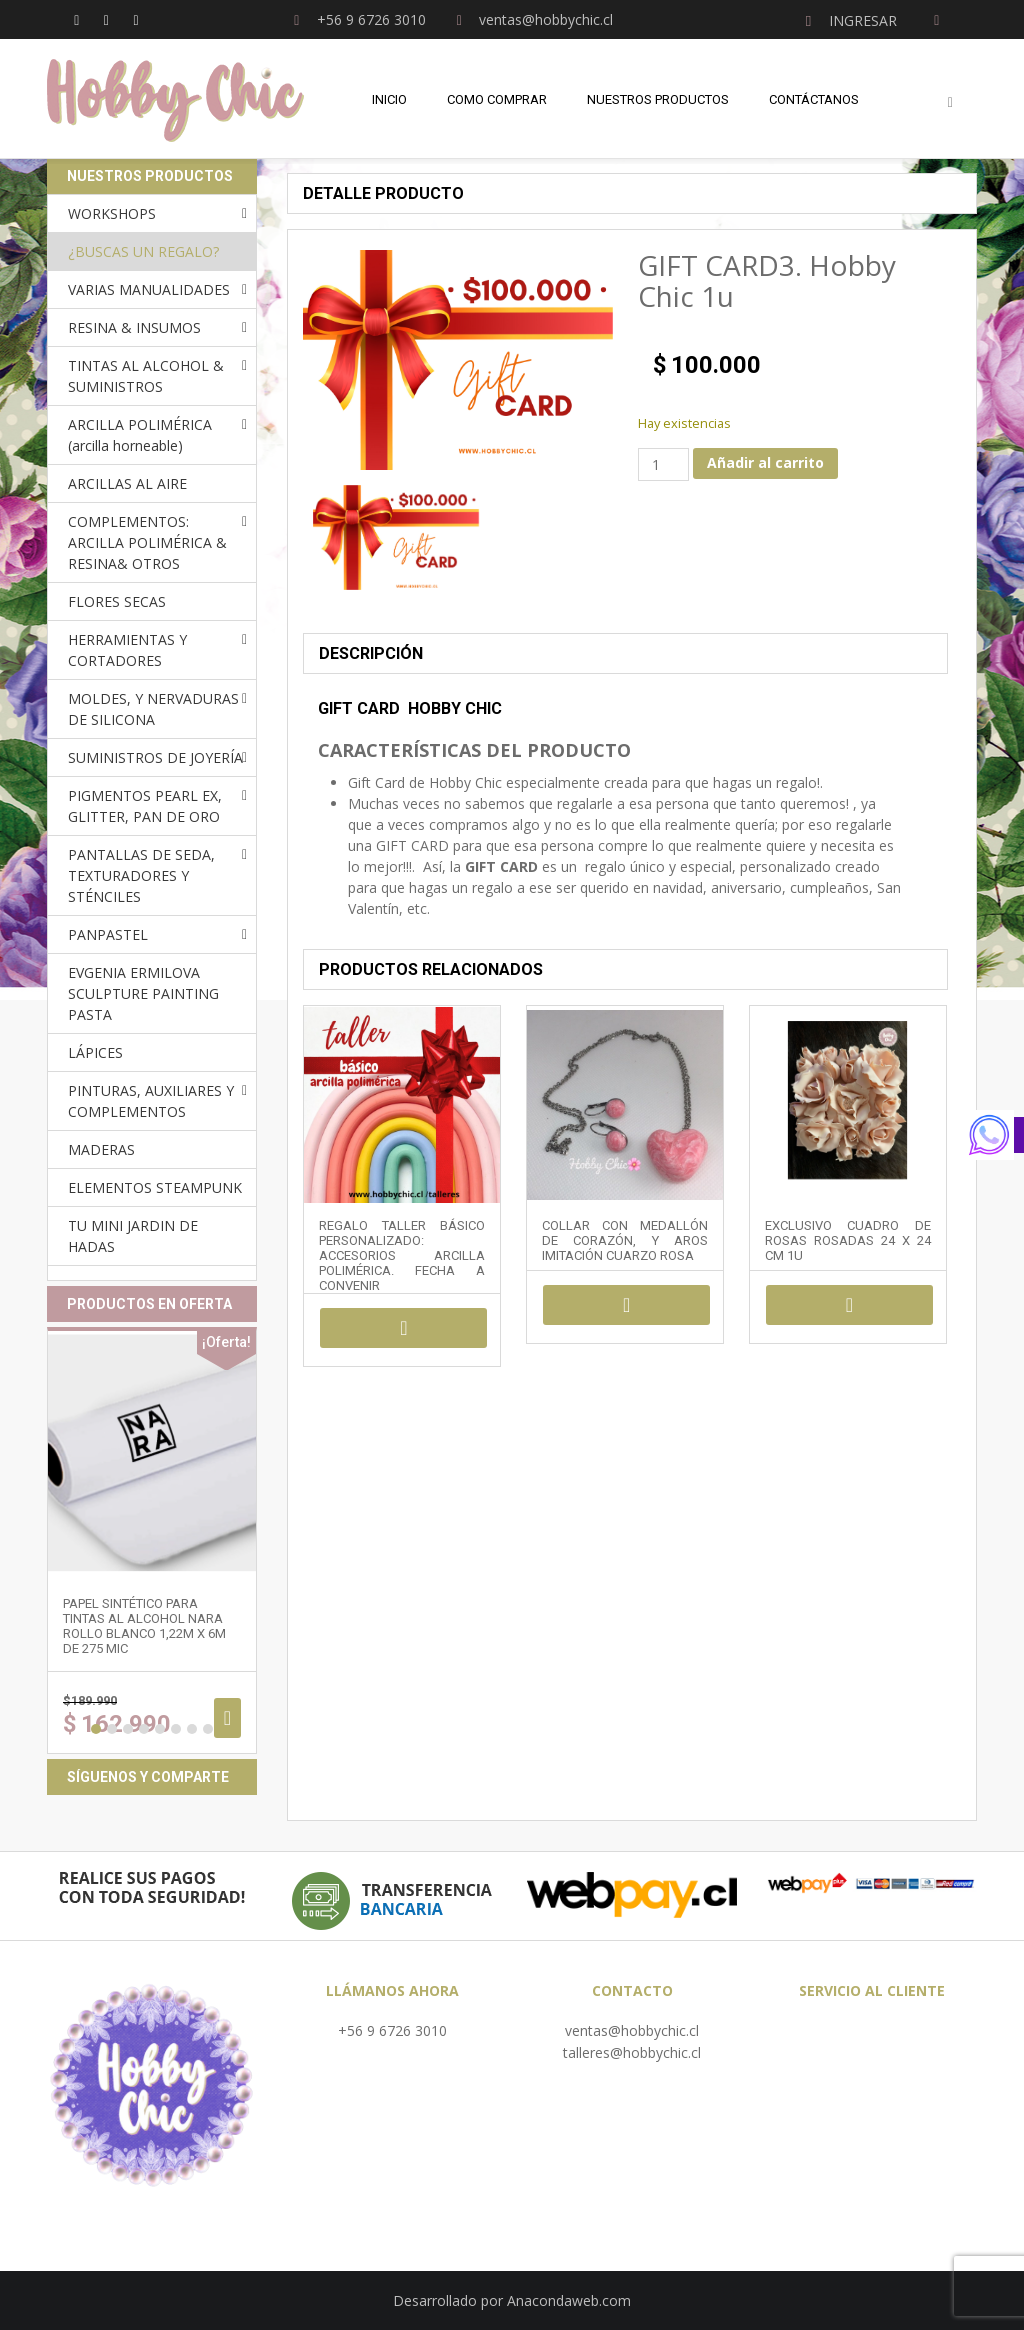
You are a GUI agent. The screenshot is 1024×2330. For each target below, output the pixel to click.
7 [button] (192, 1729)
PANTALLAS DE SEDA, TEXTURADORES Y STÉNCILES (141, 875)
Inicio (389, 99)
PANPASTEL (108, 934)
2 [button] (112, 1729)
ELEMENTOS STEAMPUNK (155, 1187)
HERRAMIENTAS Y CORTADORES (127, 650)
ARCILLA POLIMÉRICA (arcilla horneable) (140, 435)
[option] (396, 537)
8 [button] (208, 1729)
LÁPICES (95, 1052)
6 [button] (176, 1729)
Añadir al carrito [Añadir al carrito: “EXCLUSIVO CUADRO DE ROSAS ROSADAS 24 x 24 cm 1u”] (849, 1305)
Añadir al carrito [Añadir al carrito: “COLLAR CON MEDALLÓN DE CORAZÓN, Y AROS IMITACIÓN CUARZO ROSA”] (626, 1305)
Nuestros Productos (658, 99)
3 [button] (128, 1729)
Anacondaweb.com (569, 2300)
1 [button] (96, 1729)
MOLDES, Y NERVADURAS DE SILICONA (153, 709)
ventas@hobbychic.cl (632, 2030)
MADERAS (101, 1149)
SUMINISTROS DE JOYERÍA (155, 757)
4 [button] (144, 1729)
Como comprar (497, 99)
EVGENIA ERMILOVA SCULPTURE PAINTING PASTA (143, 993)
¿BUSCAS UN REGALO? (143, 251)
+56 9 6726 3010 (392, 2030)
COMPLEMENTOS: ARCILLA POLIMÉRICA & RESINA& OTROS (147, 542)
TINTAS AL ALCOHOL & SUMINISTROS (146, 376)
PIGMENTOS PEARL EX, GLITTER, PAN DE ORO (145, 806)
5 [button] (160, 1729)
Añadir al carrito (765, 462)
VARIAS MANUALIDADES (149, 289)
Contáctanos (814, 99)
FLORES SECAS (117, 601)
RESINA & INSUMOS (134, 327)
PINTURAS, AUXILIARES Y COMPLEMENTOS (151, 1101)
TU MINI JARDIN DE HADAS (133, 1236)
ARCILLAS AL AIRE (127, 483)
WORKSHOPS (112, 213)
